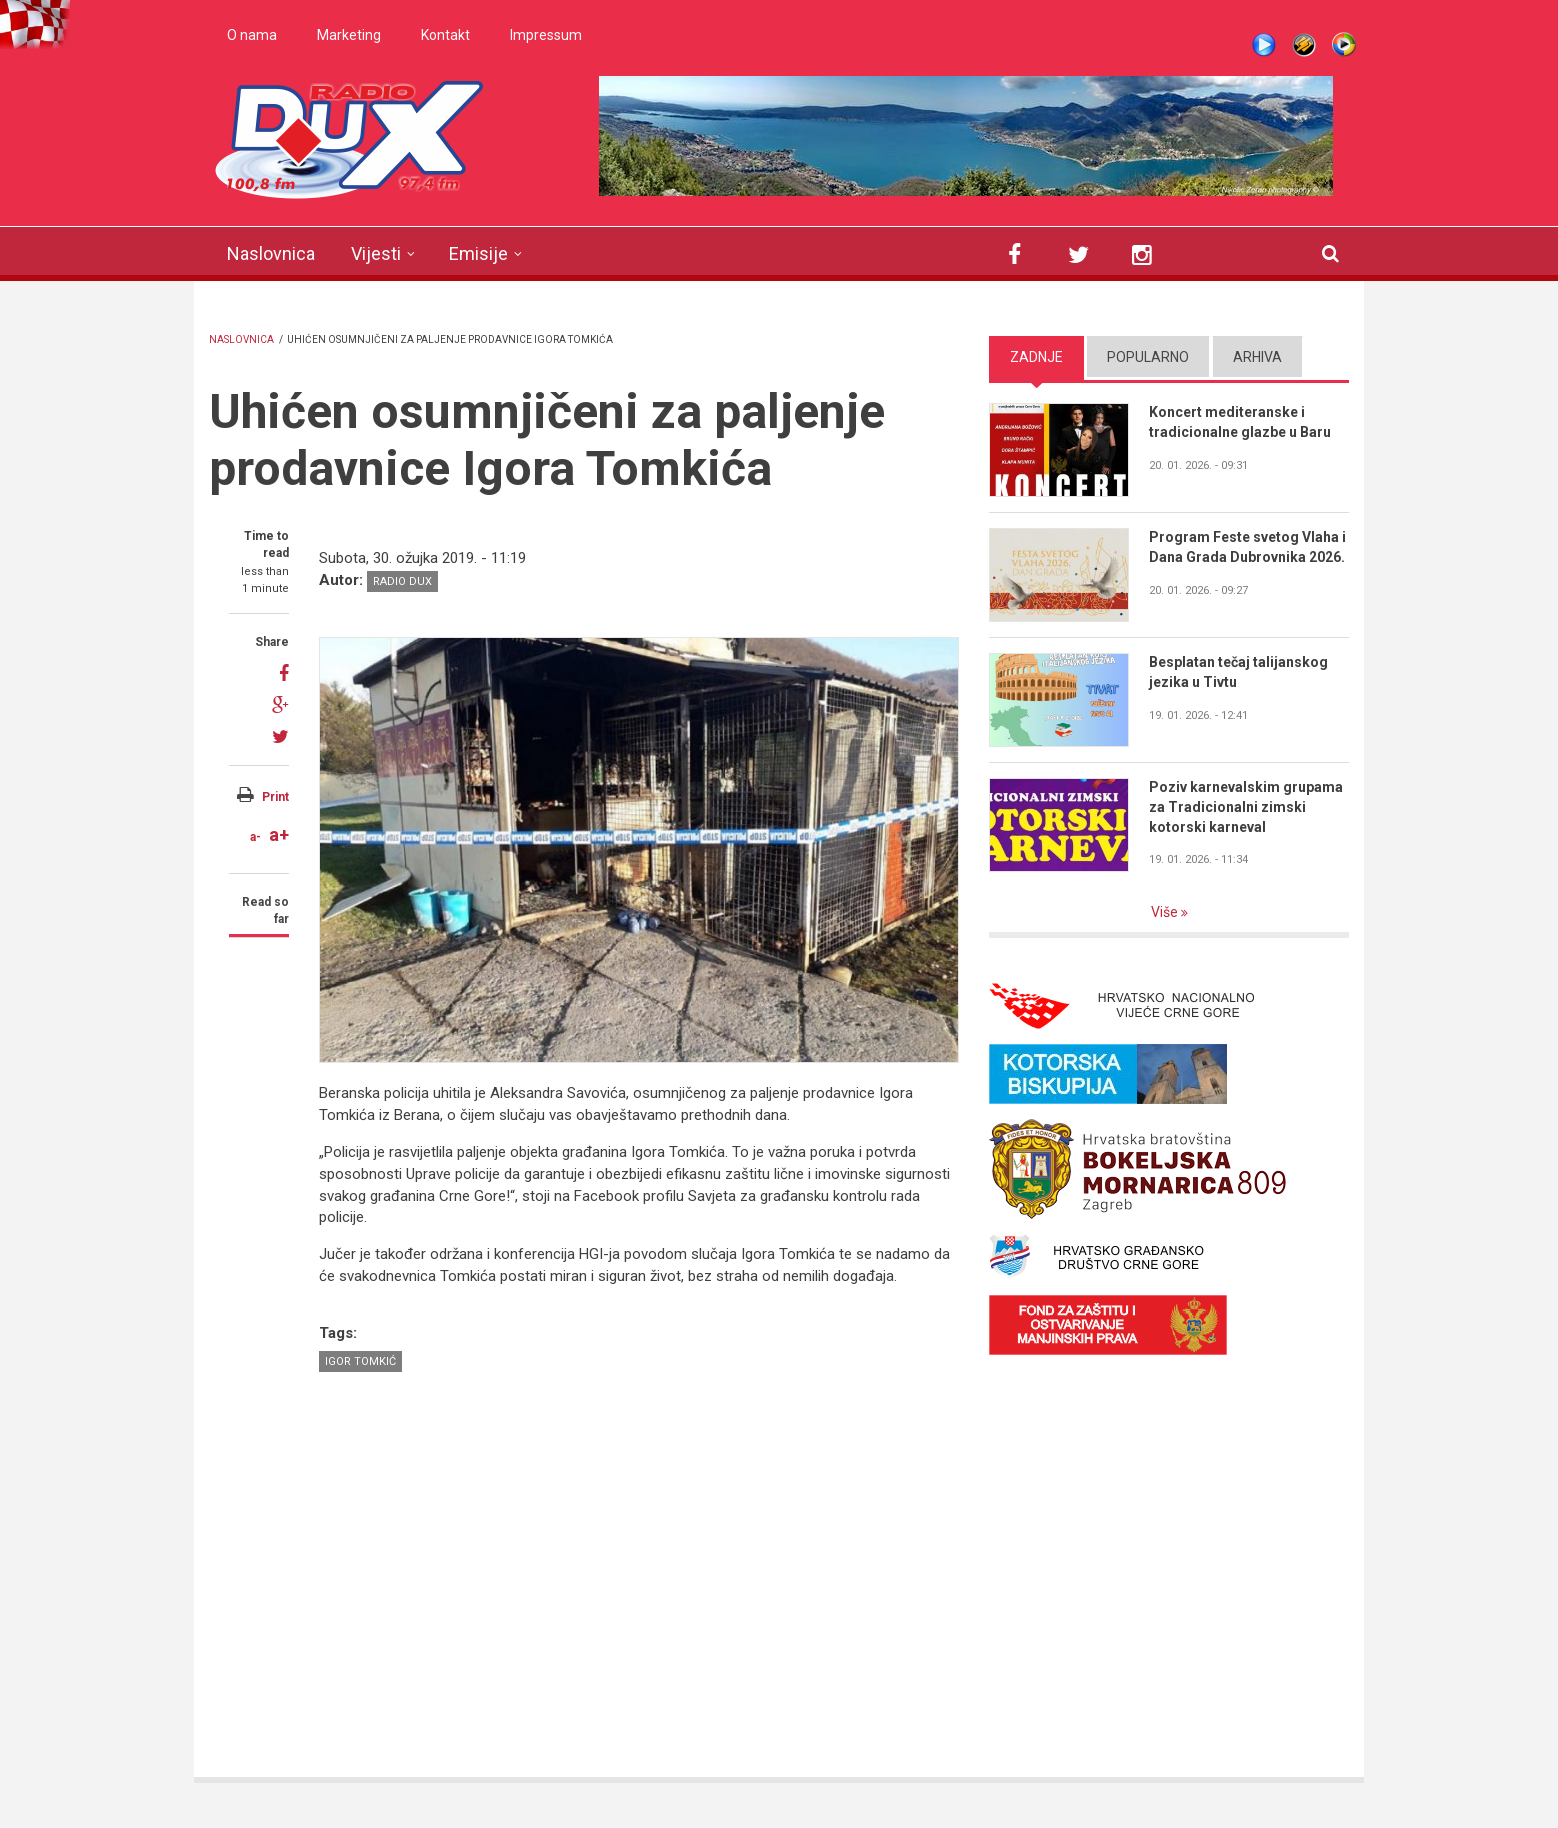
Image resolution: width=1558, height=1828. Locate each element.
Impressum (546, 35)
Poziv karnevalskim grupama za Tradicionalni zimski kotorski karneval (1246, 807)
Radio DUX (402, 581)
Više (1166, 912)
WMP (1344, 45)
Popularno (1148, 357)
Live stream (1264, 45)
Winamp (1304, 45)
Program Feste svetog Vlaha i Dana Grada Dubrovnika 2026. (1247, 547)
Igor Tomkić (360, 1361)
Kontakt (445, 35)
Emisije (478, 253)
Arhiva (1257, 357)
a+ (279, 834)
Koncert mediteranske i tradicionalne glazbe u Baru (1240, 422)
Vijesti (376, 253)
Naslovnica (271, 253)
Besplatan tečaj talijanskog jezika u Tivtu (1238, 672)
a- (255, 837)
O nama (252, 35)
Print (275, 797)
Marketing (349, 35)
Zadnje (1036, 357)
